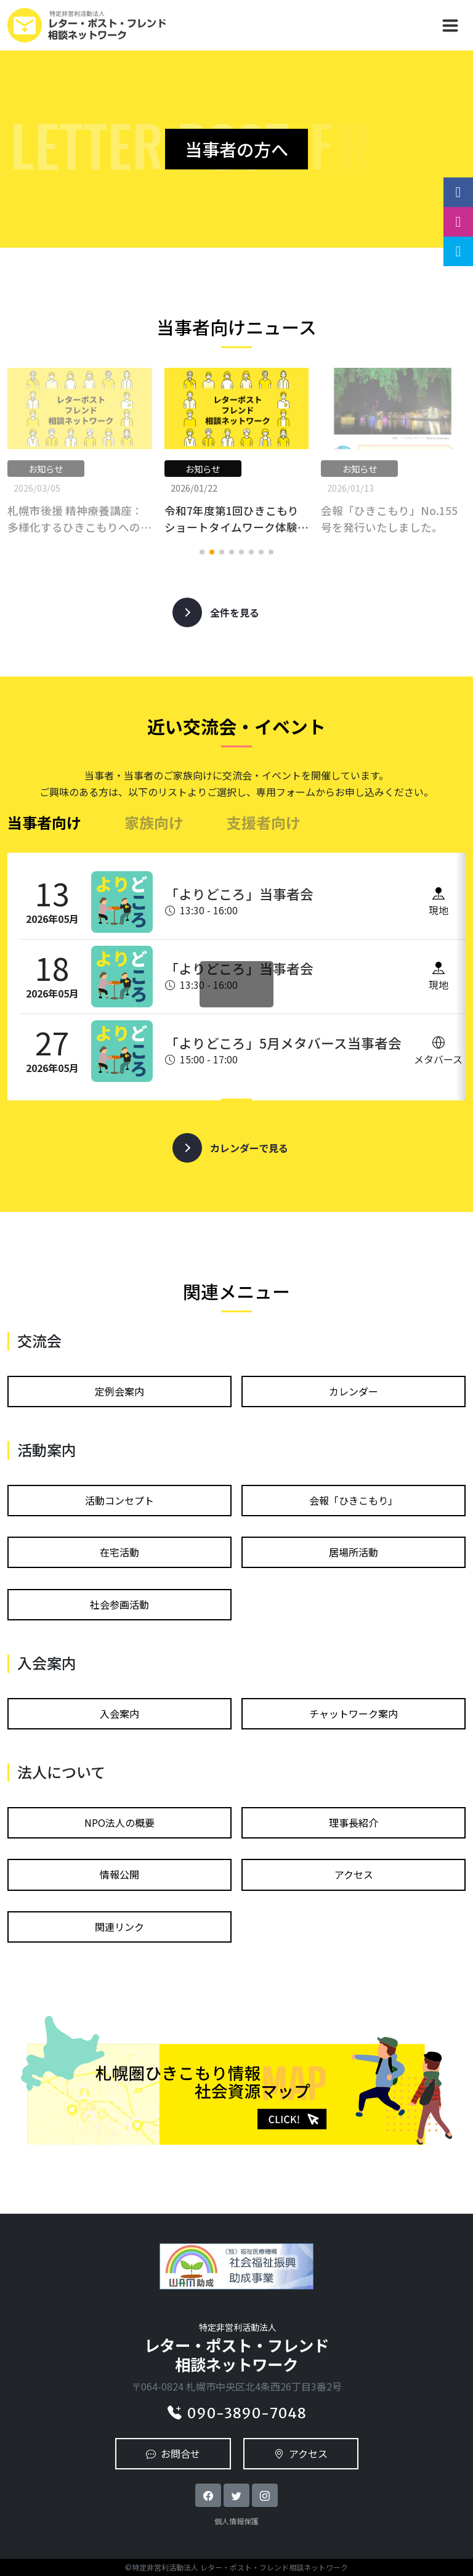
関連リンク (119, 1926)
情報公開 (119, 1874)
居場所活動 (353, 1552)
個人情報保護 (236, 2521)
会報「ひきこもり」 (353, 1500)
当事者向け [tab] (44, 822)
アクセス (353, 1874)
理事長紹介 (353, 1822)
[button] (202, 552)
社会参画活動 (119, 1604)
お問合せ (173, 2453)
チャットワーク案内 (353, 1713)
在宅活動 (119, 1552)
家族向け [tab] (154, 822)
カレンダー (353, 1391)
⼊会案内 (119, 1713)
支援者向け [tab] (264, 822)
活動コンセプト (119, 1500)
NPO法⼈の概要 (119, 1822)
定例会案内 (119, 1391)
